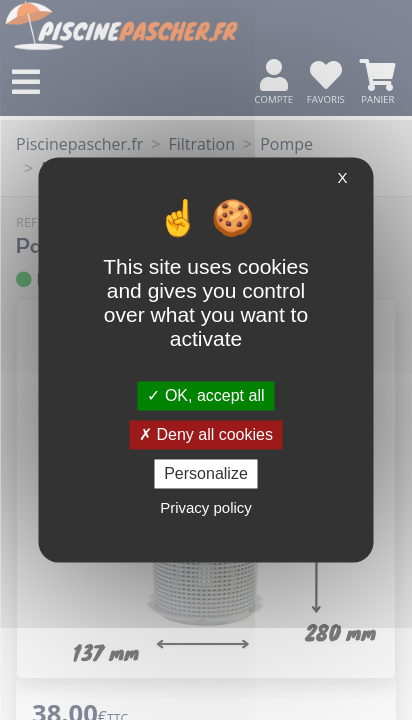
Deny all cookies (206, 434)
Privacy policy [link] (206, 508)
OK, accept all (205, 395)
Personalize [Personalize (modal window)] (206, 473)
